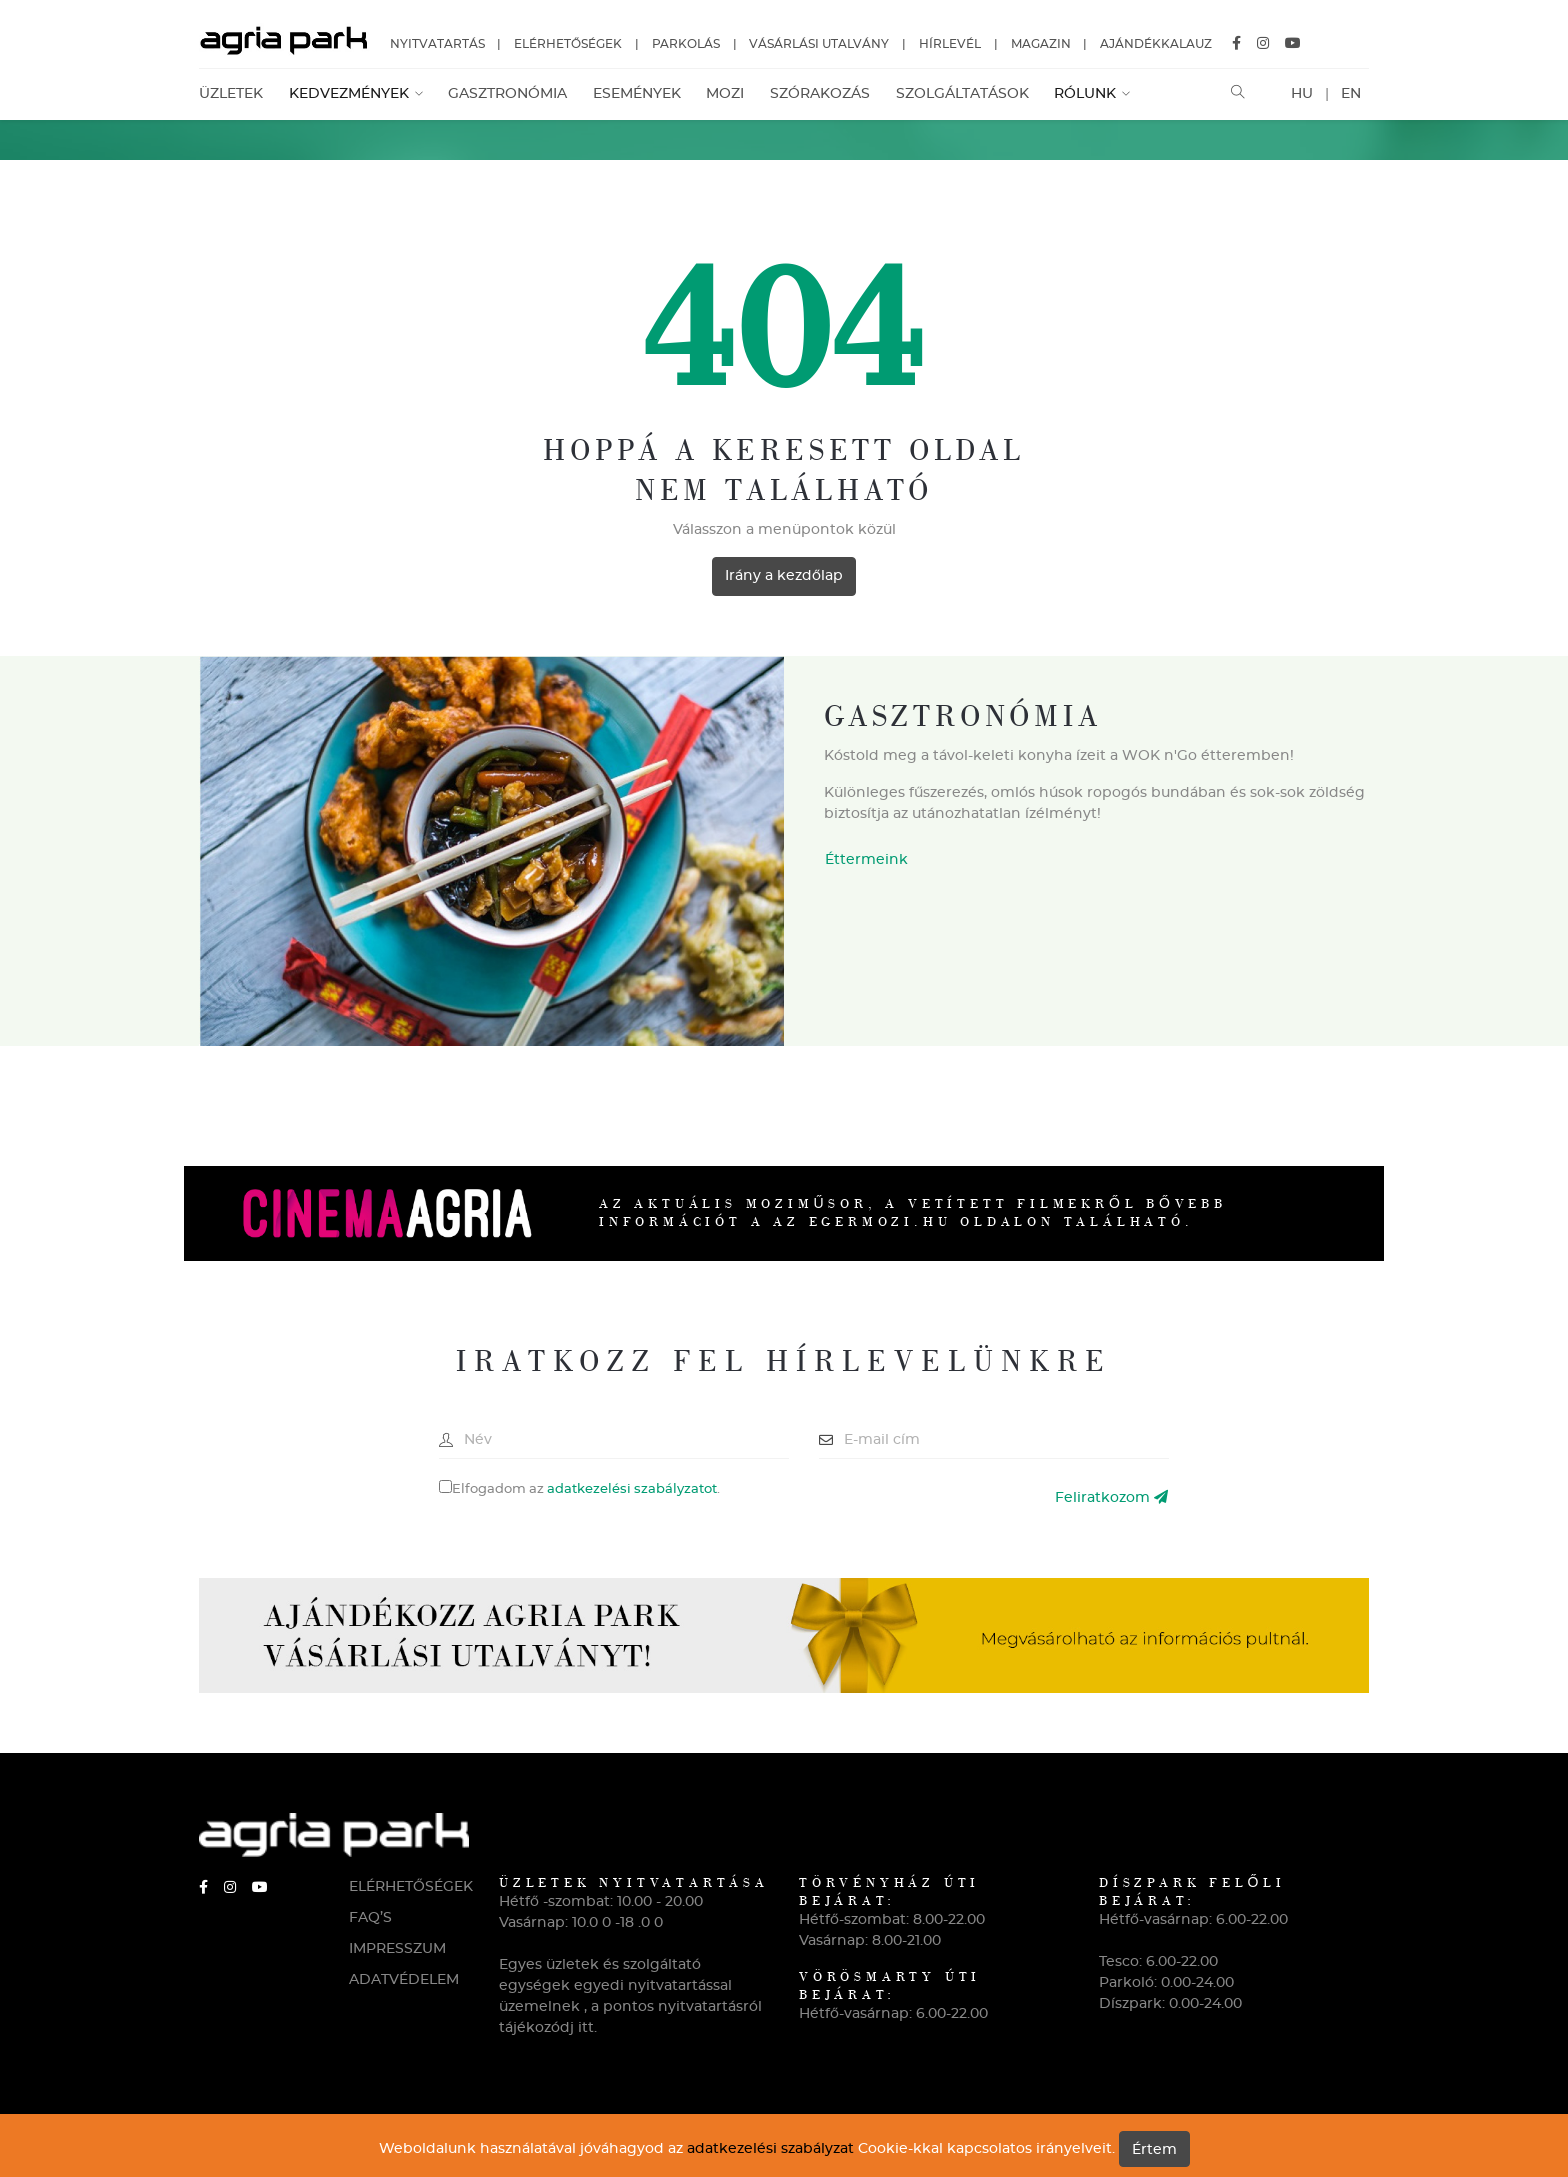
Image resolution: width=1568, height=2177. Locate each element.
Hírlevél (950, 44)
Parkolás (686, 44)
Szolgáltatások (962, 94)
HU (1302, 94)
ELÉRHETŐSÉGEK (409, 1887)
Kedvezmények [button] (351, 94)
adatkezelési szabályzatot (632, 1489)
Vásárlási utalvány (819, 44)
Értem (1154, 2150)
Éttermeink (866, 860)
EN (1351, 94)
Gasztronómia (507, 94)
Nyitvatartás (437, 44)
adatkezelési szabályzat (770, 2149)
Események (637, 94)
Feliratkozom (1111, 1497)
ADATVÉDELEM (404, 1980)
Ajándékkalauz (1156, 44)
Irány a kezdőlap (784, 576)
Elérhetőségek (568, 44)
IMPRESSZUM (397, 1949)
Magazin (1041, 44)
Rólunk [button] (1087, 94)
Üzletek (231, 94)
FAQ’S (370, 1918)
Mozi (725, 94)
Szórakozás (820, 94)
